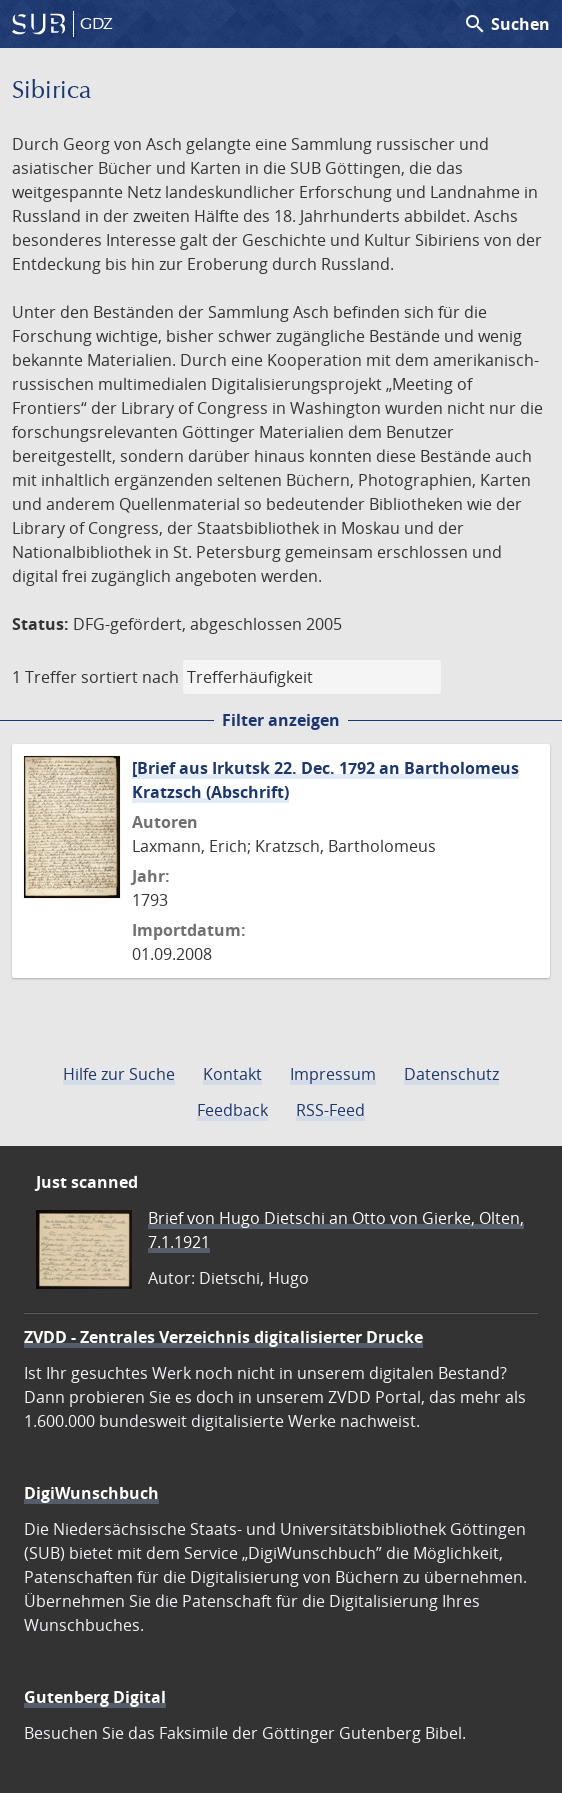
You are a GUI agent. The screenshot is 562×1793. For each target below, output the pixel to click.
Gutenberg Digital (95, 1697)
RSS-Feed (330, 1110)
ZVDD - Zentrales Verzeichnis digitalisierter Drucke (223, 1337)
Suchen (506, 24)
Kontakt (232, 1074)
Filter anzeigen (281, 720)
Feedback (232, 1110)
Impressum (333, 1074)
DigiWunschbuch (91, 1493)
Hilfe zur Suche (119, 1074)
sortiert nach (130, 677)
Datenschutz (451, 1074)
